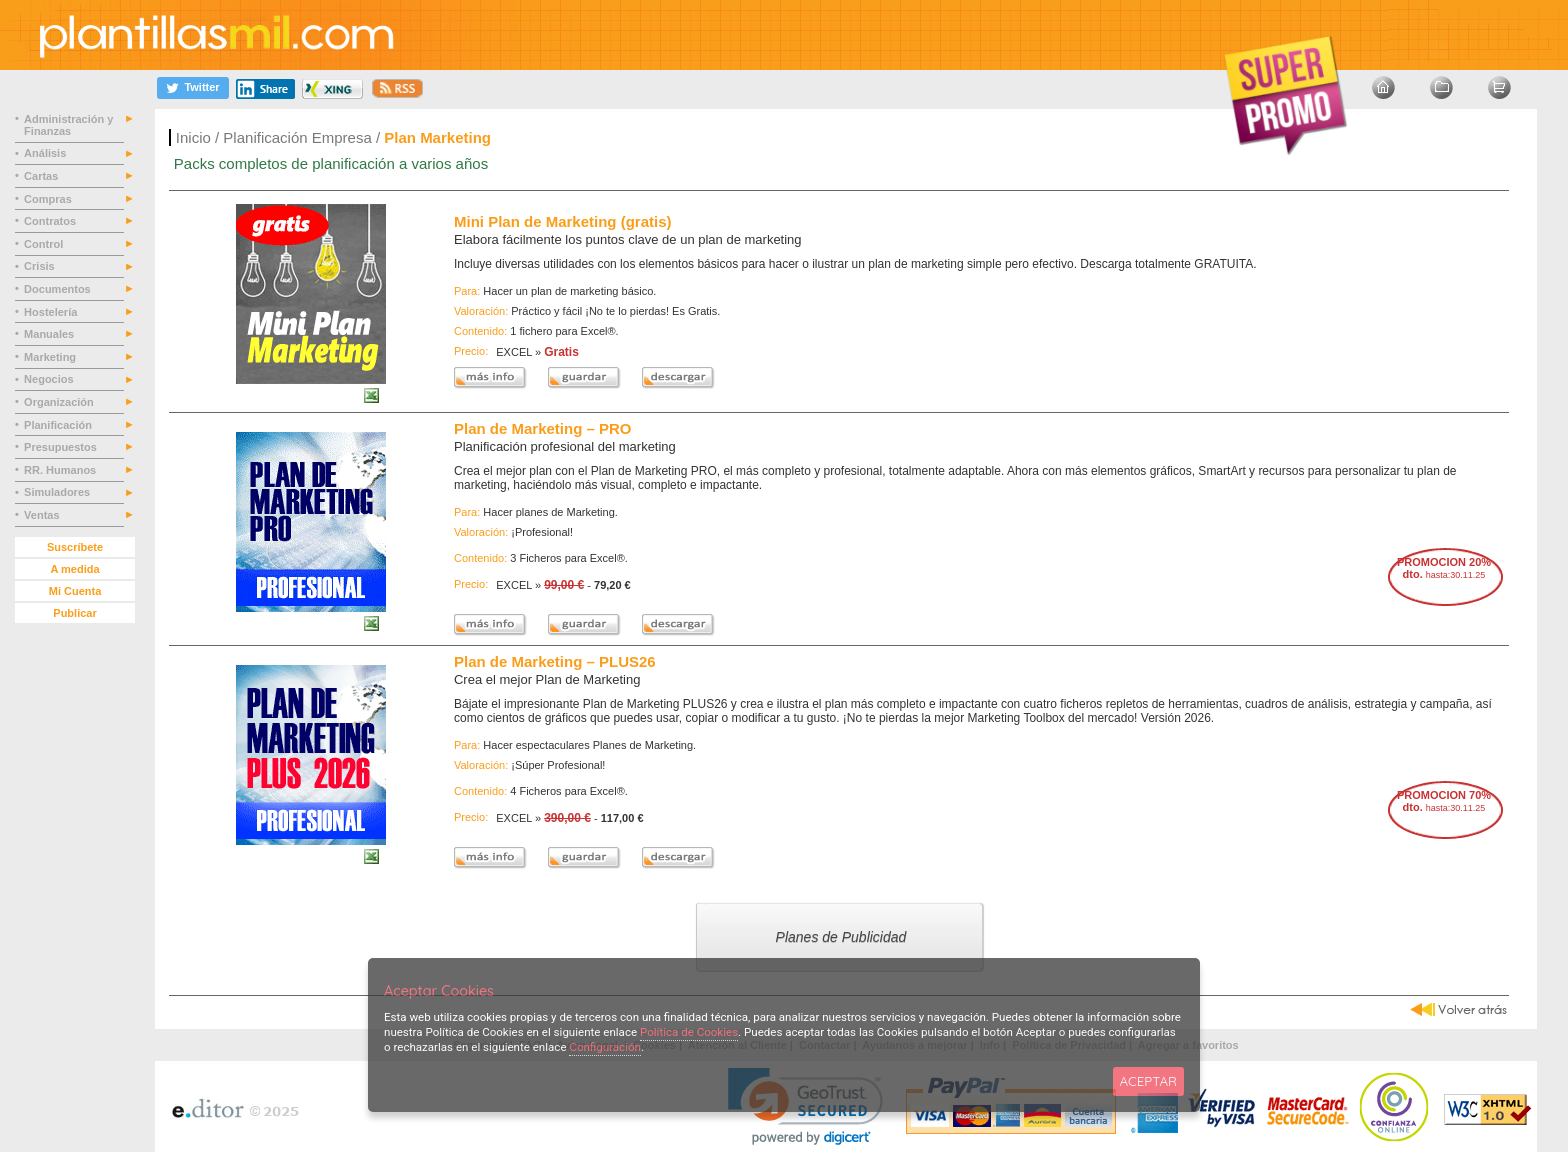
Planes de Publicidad (852, 936)
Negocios (50, 379)
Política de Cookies (689, 1032)
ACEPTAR (1148, 1081)
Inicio (193, 137)
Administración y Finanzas (68, 125)
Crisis (41, 266)
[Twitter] (193, 87)
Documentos (59, 289)
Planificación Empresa (297, 137)
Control (45, 244)
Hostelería (52, 312)
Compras (49, 199)
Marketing (51, 357)
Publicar (74, 613)
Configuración (605, 1047)
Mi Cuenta (75, 591)
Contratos (51, 221)
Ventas (43, 515)
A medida (74, 569)
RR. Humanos (61, 470)
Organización (60, 402)
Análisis (46, 153)
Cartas (42, 176)
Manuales (52, 334)
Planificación (59, 425)
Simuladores (58, 492)
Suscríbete (75, 547)
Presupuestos (62, 447)
